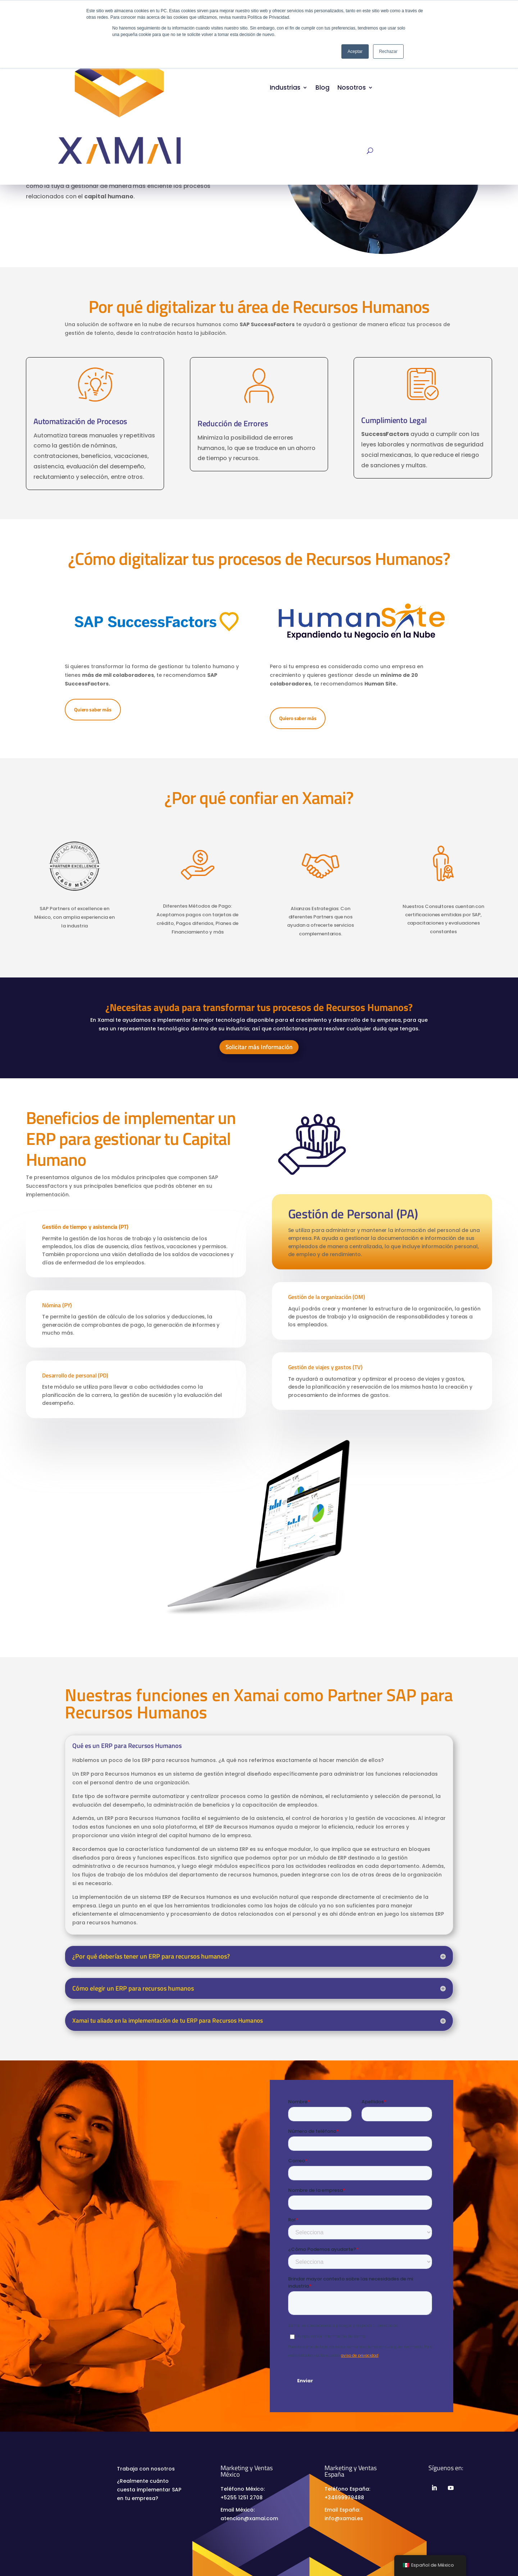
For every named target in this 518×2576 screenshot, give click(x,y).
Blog (322, 87)
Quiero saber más (93, 709)
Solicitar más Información (259, 1047)
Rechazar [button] (388, 51)
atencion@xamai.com (249, 2518)
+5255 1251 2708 (242, 2497)
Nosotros (351, 87)
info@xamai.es (343, 2518)
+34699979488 (344, 2497)
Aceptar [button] (354, 51)
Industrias (285, 87)
